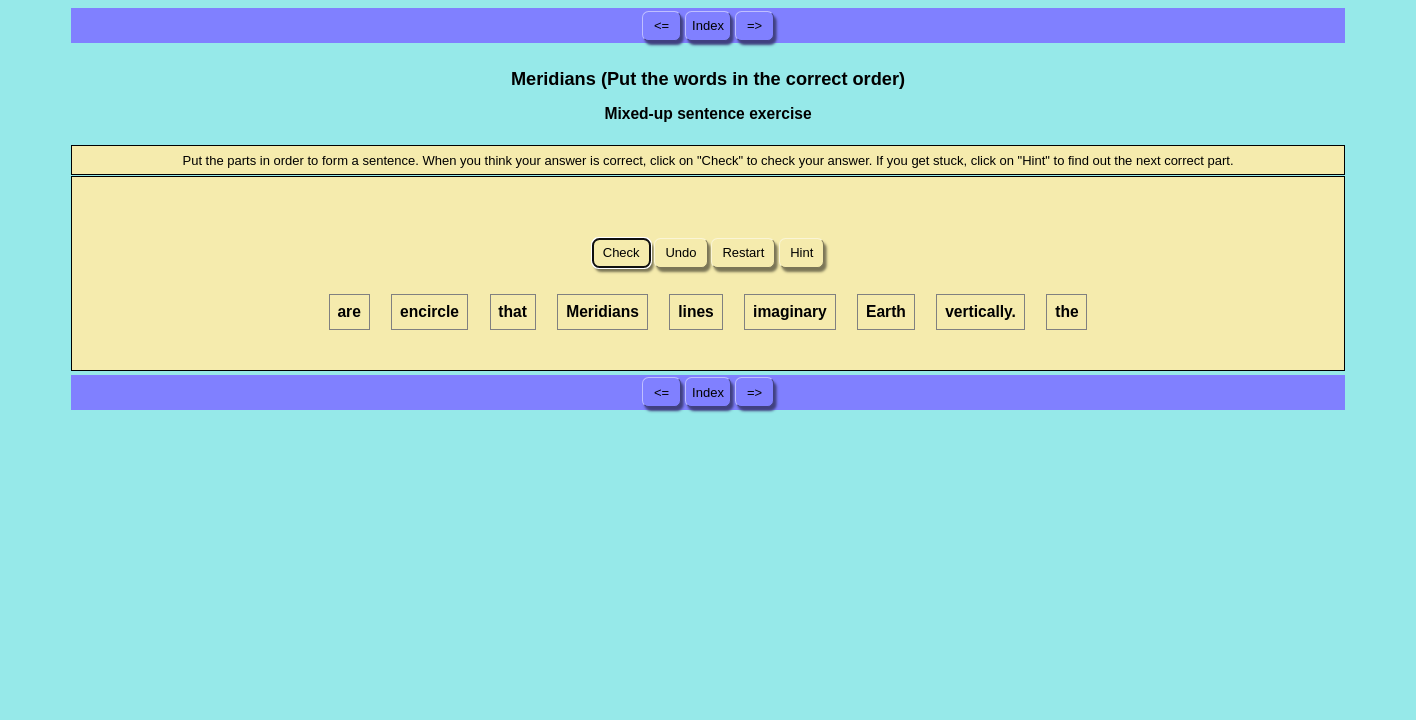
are (348, 311)
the (1066, 311)
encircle (429, 311)
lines (696, 311)
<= (661, 25)
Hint (802, 252)
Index (708, 25)
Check (621, 252)
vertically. (980, 311)
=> (754, 25)
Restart (743, 252)
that (512, 311)
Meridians (602, 311)
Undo (681, 252)
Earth (886, 311)
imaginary (790, 311)
